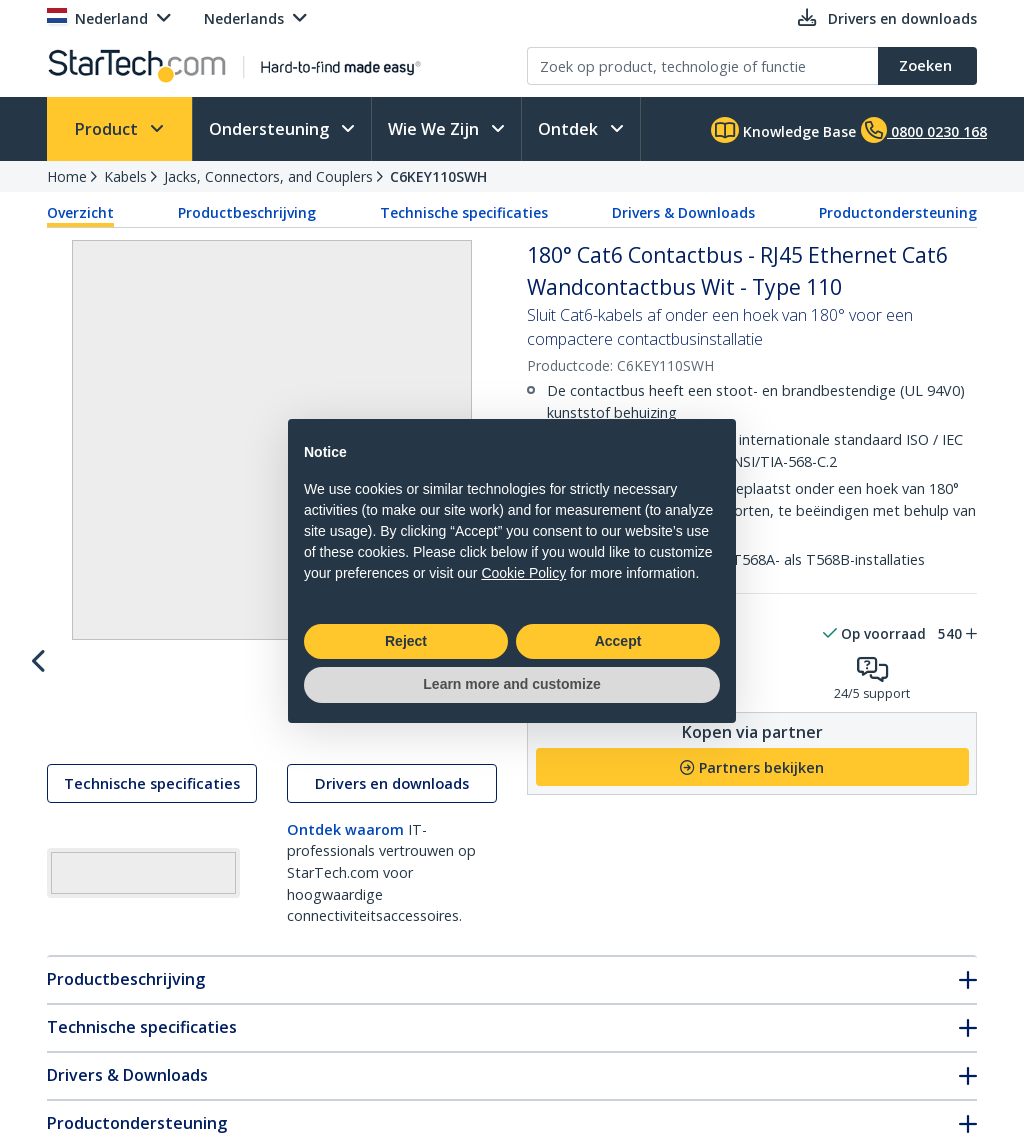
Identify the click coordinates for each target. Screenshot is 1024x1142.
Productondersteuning (898, 212)
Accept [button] (618, 641)
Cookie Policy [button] (523, 573)
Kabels (125, 176)
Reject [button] (406, 641)
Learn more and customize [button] (511, 684)
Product (108, 129)
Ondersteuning (271, 129)
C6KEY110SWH (438, 176)
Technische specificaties (464, 212)
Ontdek (570, 129)
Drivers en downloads (392, 802)
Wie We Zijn (435, 129)
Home (67, 176)
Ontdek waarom (345, 848)
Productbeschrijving (247, 212)
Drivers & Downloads (683, 212)
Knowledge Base (783, 130)
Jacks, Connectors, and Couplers (268, 176)
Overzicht (80, 212)
